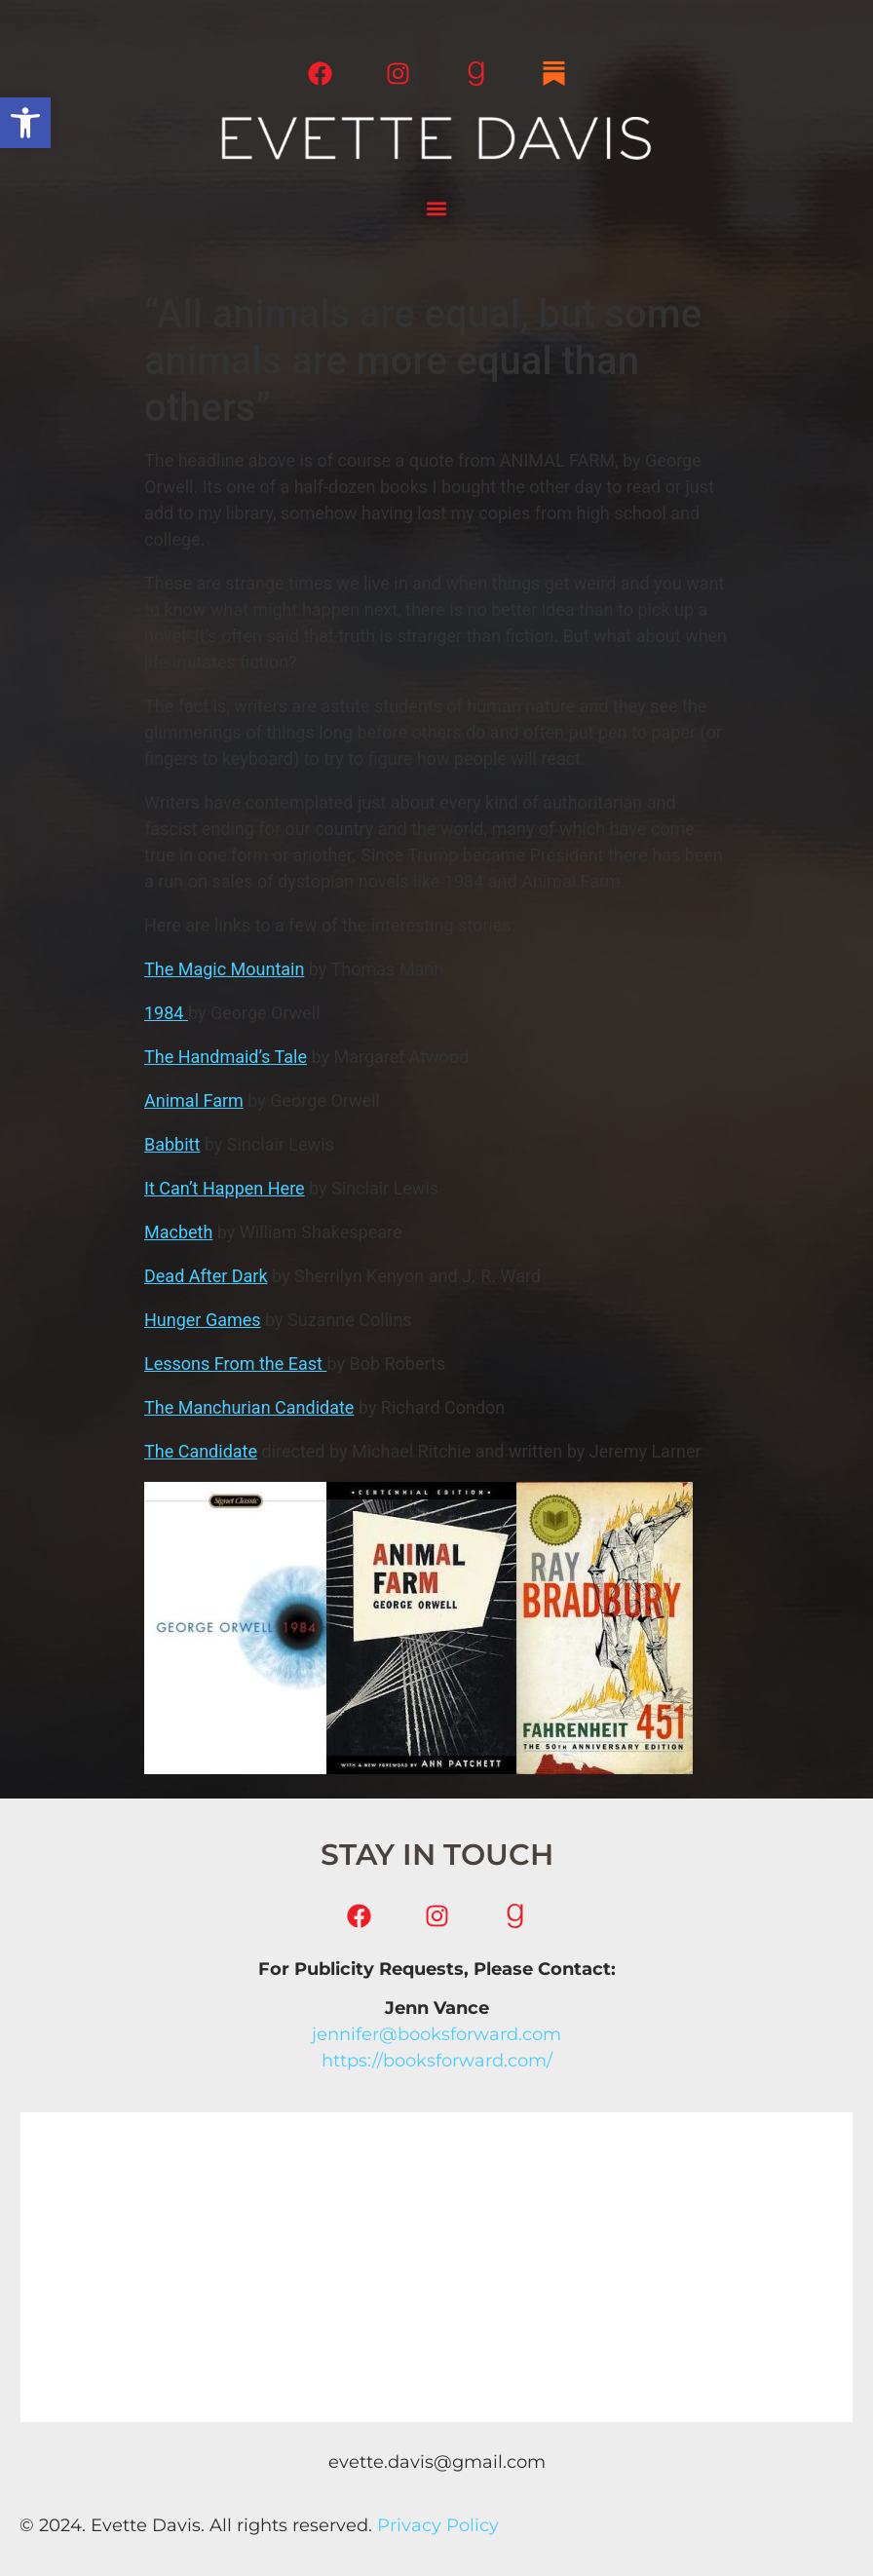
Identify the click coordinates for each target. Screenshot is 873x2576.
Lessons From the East (235, 1363)
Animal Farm (194, 1100)
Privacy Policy (438, 2525)
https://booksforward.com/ (437, 2060)
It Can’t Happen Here (224, 1188)
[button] (25, 122)
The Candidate (200, 1451)
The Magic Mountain (224, 969)
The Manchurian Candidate (249, 1407)
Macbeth (178, 1232)
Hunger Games (202, 1319)
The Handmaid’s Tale (225, 1056)
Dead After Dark (206, 1276)
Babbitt (172, 1144)
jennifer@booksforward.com (436, 2034)
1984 (166, 1013)
